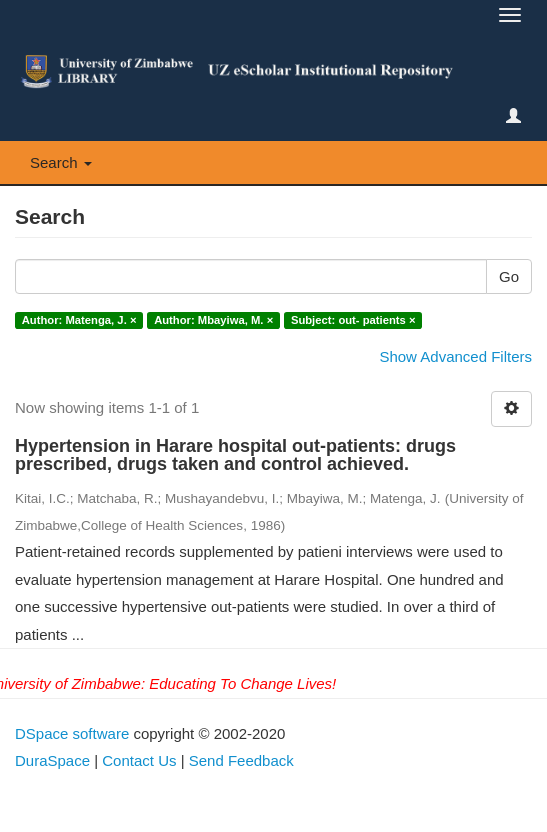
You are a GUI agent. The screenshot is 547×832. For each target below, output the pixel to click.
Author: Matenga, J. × (79, 320)
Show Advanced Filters (455, 356)
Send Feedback (241, 760)
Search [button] (61, 162)
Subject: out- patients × (353, 320)
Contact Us (139, 760)
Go (509, 276)
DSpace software (72, 733)
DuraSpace (52, 760)
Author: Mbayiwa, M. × (213, 320)
